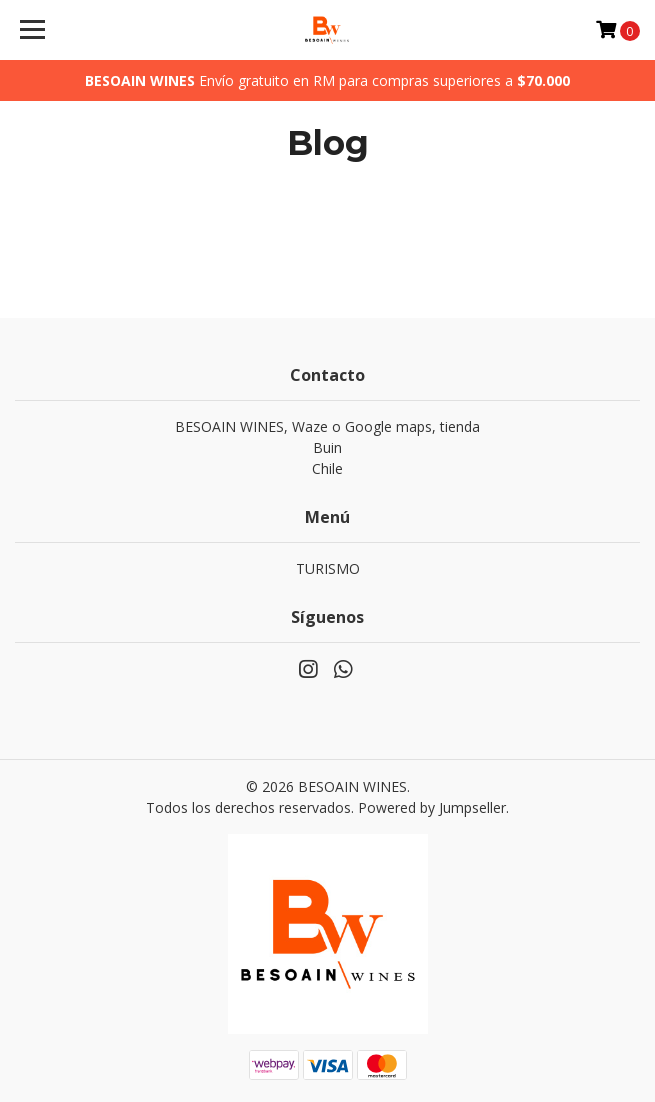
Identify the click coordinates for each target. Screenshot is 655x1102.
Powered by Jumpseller (432, 807)
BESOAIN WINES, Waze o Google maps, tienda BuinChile (327, 447)
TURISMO (328, 568)
